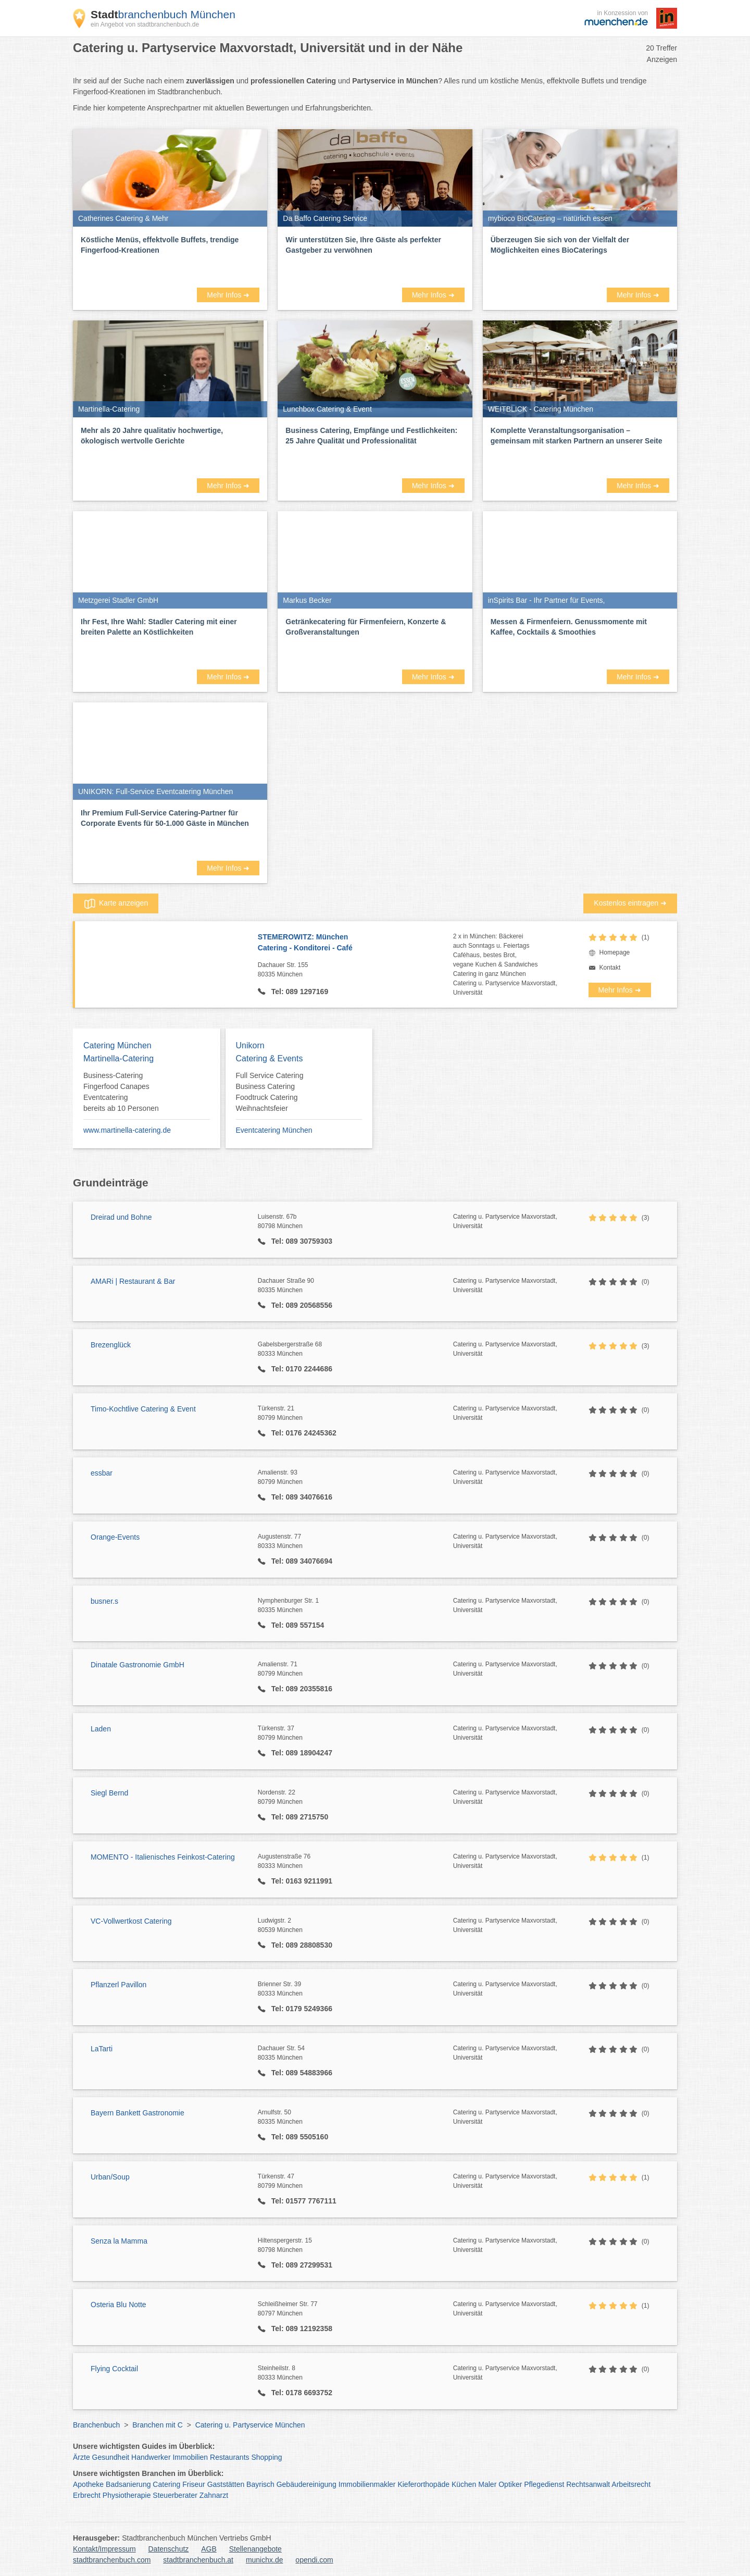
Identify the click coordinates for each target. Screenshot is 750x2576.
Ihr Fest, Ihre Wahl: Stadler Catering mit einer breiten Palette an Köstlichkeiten (159, 626)
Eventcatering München (274, 1130)
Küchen (464, 2484)
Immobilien (190, 2457)
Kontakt (610, 967)
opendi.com (314, 2560)
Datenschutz (168, 2549)
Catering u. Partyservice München (250, 2425)
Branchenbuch (96, 2425)
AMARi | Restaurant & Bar (133, 1281)
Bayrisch (260, 2484)
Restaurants (229, 2457)
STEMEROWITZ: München (355, 943)
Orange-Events (115, 1537)
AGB (209, 2549)
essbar (102, 1473)
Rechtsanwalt (588, 2484)
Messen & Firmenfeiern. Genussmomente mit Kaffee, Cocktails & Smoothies (569, 626)
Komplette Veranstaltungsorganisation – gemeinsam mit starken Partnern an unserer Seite (576, 435)
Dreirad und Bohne (121, 1217)
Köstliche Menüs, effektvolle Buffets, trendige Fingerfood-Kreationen (160, 245)
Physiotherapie (127, 2495)
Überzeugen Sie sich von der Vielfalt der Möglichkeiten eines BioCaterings (560, 245)
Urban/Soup (110, 2177)
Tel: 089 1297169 (298, 991)
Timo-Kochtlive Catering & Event (143, 1409)
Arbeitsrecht (631, 2484)
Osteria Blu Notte (118, 2304)
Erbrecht (87, 2495)
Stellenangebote (255, 2549)
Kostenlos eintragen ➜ (630, 903)
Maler (487, 2484)
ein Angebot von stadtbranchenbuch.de (145, 24)
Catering (166, 2484)
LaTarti (102, 2049)
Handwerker (150, 2457)
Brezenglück (111, 1345)
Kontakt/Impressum (104, 2549)
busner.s (104, 1601)
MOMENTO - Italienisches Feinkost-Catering (163, 1857)
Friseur (193, 2484)
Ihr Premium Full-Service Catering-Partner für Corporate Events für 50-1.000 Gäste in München (165, 818)
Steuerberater (175, 2495)
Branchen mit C (157, 2425)
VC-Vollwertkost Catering (131, 1921)
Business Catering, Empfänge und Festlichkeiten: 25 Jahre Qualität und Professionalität (371, 435)
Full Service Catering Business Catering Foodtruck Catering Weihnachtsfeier (270, 1091)
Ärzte (81, 2457)
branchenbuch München (163, 14)
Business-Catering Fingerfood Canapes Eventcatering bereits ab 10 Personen (121, 1091)
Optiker (510, 2484)
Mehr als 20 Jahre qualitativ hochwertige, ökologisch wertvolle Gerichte (152, 435)
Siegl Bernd (109, 1793)
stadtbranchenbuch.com (112, 2560)
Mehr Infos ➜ (228, 295)
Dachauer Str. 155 (355, 970)
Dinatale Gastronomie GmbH (137, 1665)
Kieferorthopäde (423, 2484)
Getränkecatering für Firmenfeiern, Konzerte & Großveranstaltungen (365, 626)
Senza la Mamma (119, 2241)
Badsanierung (128, 2484)
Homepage (614, 952)
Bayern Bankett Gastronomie (137, 2113)
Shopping (266, 2457)
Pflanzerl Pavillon (118, 1984)
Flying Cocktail (114, 2368)
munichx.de (264, 2560)
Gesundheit (111, 2457)
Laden (101, 1729)
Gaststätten (226, 2484)
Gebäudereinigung (306, 2484)
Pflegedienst (544, 2484)
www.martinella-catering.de (127, 1130)
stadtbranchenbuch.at (198, 2560)
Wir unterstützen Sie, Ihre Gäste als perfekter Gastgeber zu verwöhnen (363, 245)
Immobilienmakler (367, 2484)
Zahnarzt (213, 2495)
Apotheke (88, 2484)
